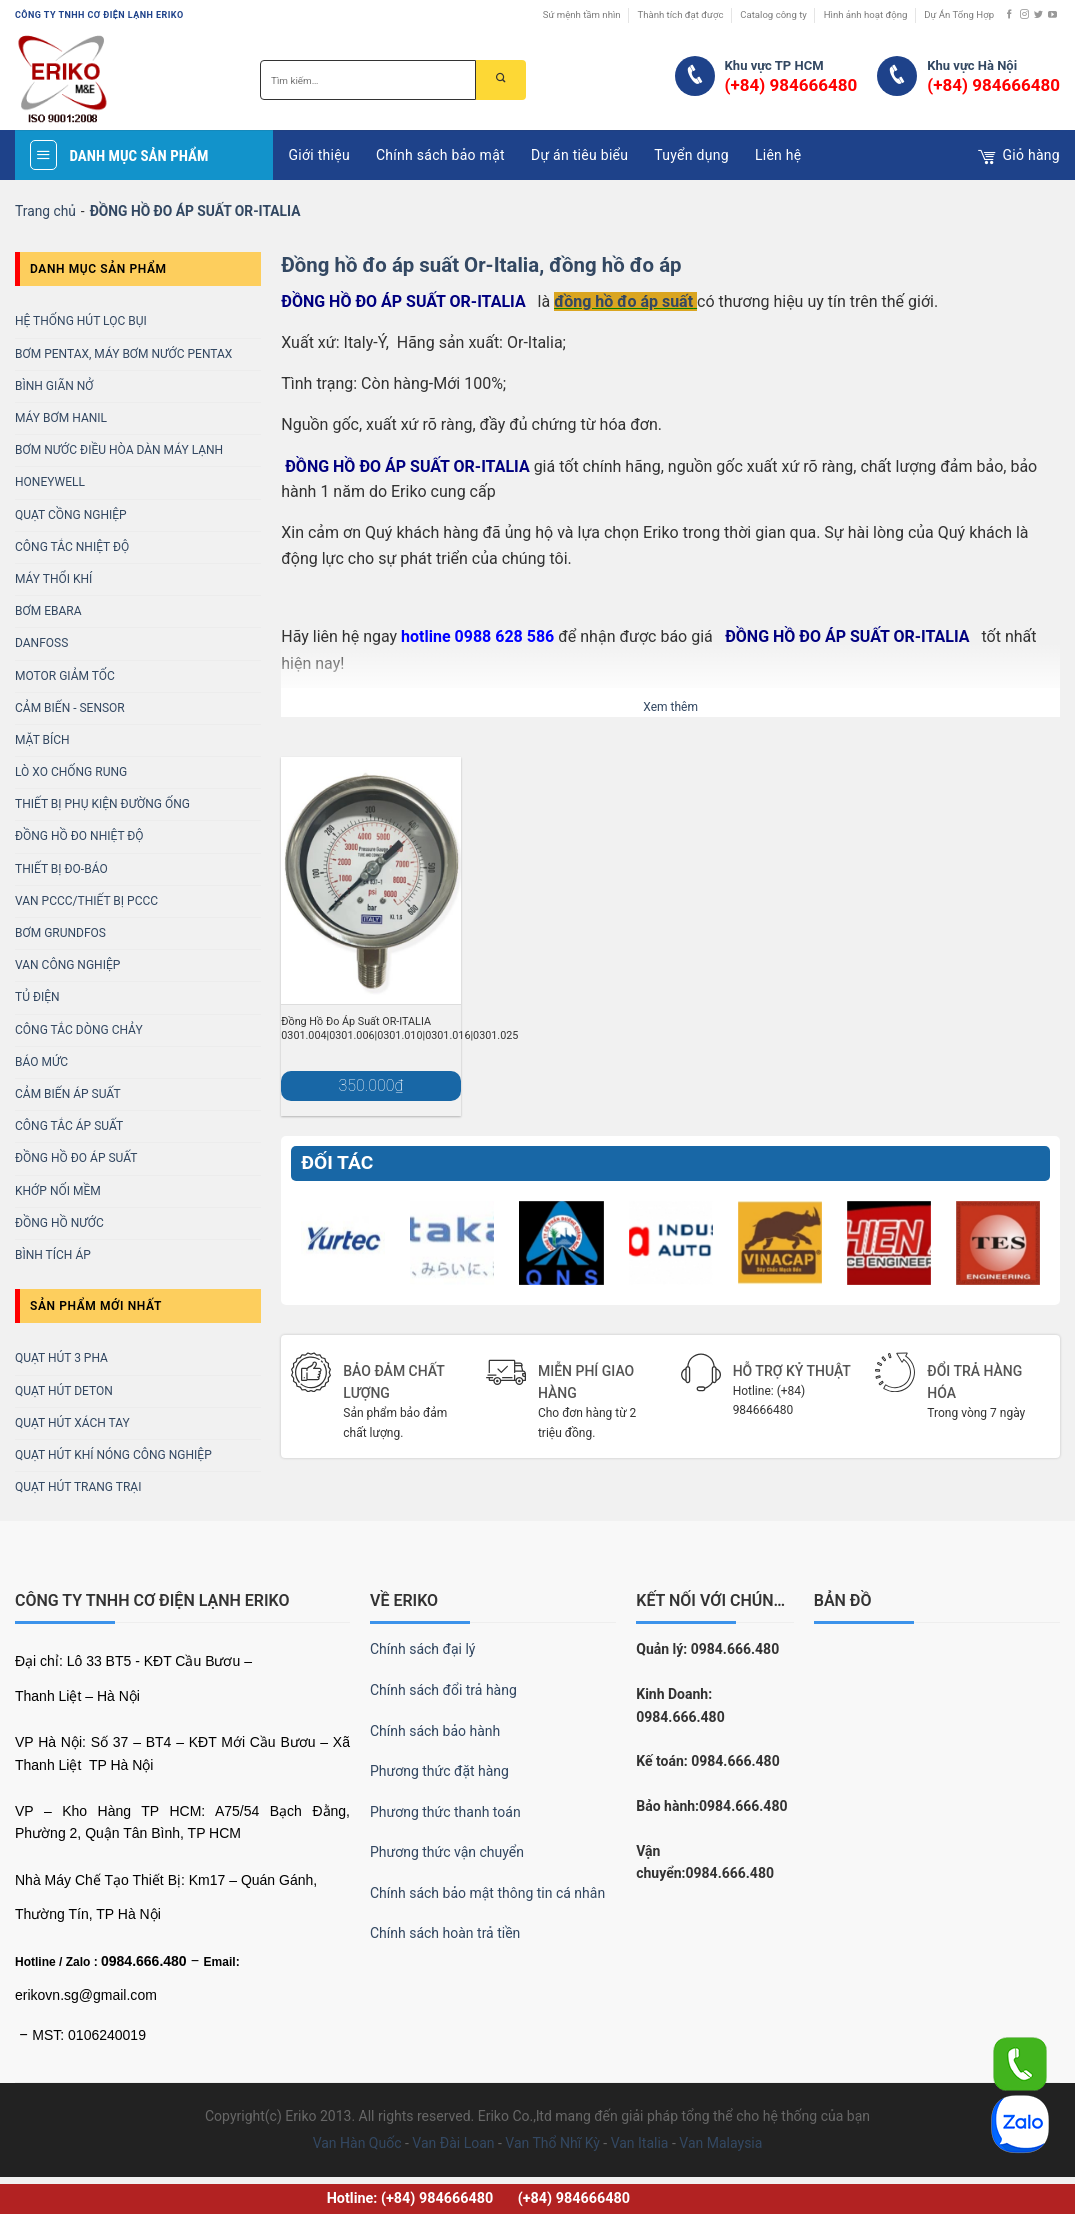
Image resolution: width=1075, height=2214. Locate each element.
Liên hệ (778, 155)
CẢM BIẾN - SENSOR (70, 708)
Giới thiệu (318, 155)
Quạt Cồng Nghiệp (71, 515)
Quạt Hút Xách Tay (72, 1423)
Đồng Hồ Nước (59, 1223)
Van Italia (640, 2143)
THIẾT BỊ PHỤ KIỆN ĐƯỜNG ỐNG (102, 804)
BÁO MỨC (41, 1062)
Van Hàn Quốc (357, 2143)
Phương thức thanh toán (445, 1812)
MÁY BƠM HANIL (61, 418)
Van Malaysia (720, 2143)
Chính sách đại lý (422, 1649)
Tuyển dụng (691, 155)
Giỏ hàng (1018, 157)
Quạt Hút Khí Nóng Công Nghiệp (113, 1455)
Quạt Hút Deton (64, 1391)
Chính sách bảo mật (440, 155)
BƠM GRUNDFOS (60, 933)
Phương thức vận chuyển (447, 1852)
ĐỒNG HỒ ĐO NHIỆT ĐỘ (79, 836)
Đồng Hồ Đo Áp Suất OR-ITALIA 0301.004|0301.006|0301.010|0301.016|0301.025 (399, 1028)
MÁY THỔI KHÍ (53, 579)
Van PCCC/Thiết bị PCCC (86, 901)
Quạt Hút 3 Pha (61, 1358)
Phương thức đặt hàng (439, 1771)
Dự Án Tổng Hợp (959, 14)
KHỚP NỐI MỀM (58, 1191)
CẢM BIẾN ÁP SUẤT (68, 1094)
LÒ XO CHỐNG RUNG (71, 772)
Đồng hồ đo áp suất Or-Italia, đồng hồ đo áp (481, 265)
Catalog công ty (773, 14)
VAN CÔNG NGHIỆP (67, 965)
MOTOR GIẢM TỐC (65, 676)
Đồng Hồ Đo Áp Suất (76, 1158)
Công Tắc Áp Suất (69, 1126)
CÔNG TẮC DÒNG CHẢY (79, 1030)
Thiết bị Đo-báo (61, 869)
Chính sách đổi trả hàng (443, 1690)
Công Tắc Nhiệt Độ (72, 547)
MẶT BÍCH (42, 740)
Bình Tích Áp (53, 1255)
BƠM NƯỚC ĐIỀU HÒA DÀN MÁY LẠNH (119, 450)
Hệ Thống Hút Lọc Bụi (81, 321)
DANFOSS (41, 643)
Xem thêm (670, 707)
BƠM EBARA (48, 611)
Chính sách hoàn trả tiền (445, 1933)
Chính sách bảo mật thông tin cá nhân (487, 1893)
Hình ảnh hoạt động (866, 14)
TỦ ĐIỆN (37, 997)
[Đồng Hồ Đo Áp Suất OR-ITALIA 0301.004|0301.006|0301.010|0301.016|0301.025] (371, 880)
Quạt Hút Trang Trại (78, 1487)
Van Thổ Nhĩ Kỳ (552, 2143)
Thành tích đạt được (680, 14)
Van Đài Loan (453, 2143)
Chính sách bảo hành (435, 1731)
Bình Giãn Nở (54, 386)
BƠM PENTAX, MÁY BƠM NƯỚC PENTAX (123, 354)
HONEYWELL (50, 482)
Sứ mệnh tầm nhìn (582, 14)
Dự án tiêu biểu (579, 155)
